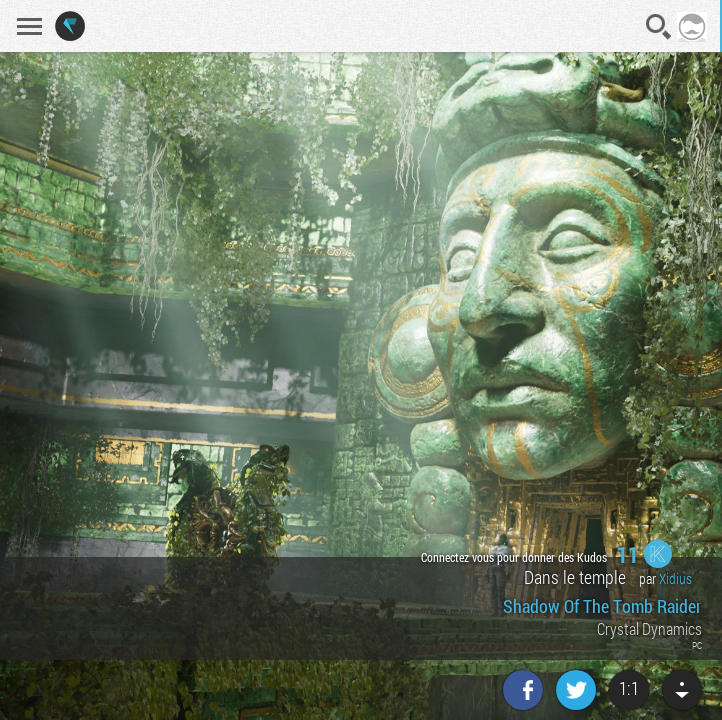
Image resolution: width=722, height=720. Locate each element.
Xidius (675, 578)
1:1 (629, 688)
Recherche (659, 27)
